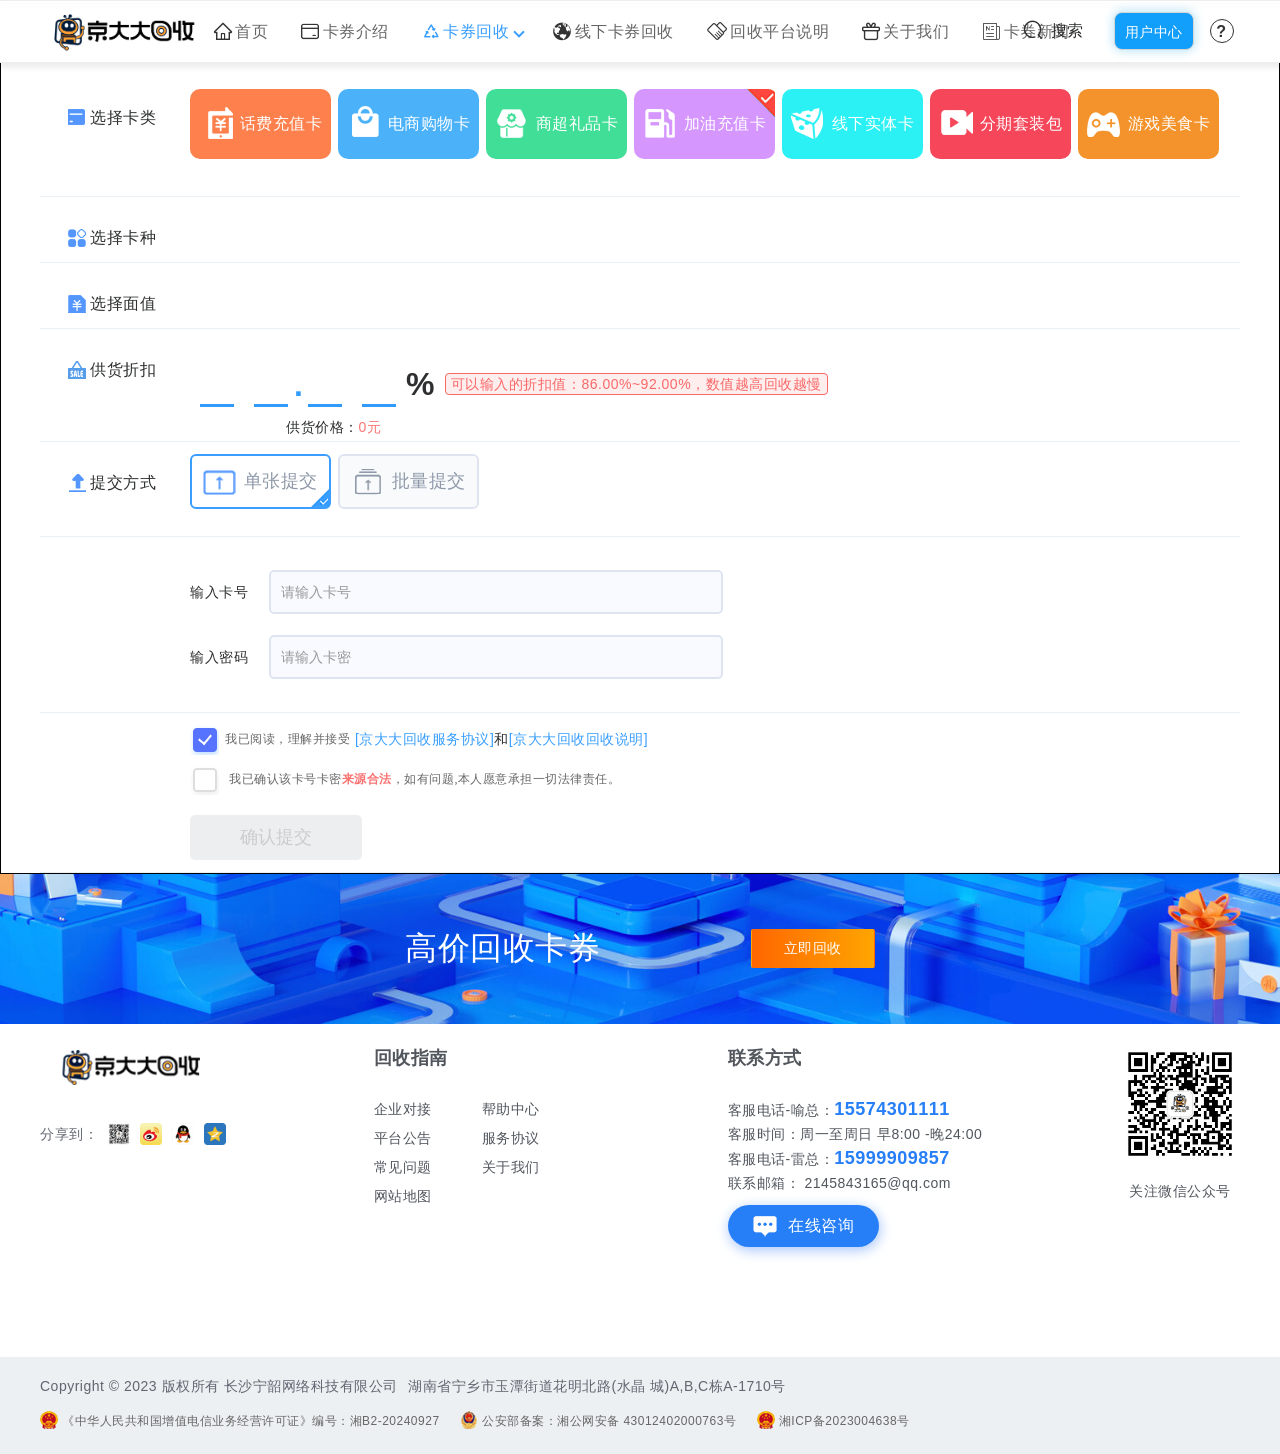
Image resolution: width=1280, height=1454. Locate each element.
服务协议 (511, 1138)
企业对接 (403, 1109)
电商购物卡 (413, 116)
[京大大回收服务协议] (424, 738)
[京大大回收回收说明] (578, 738)
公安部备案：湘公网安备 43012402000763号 (598, 1421)
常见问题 (403, 1167)
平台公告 (403, 1138)
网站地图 (403, 1196)
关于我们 (906, 31)
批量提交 (408, 482)
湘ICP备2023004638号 (833, 1421)
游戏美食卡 (1153, 116)
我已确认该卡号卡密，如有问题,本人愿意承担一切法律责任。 (424, 779)
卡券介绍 (345, 31)
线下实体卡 (857, 116)
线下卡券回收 (613, 31)
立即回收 (813, 949)
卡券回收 (471, 31)
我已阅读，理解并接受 (287, 739)
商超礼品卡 (561, 116)
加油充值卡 (709, 116)
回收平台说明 (768, 31)
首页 (241, 31)
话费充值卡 (265, 116)
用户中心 (1154, 32)
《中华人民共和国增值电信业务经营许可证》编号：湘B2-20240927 (240, 1421)
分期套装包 (1005, 116)
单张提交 (260, 482)
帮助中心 (511, 1109)
